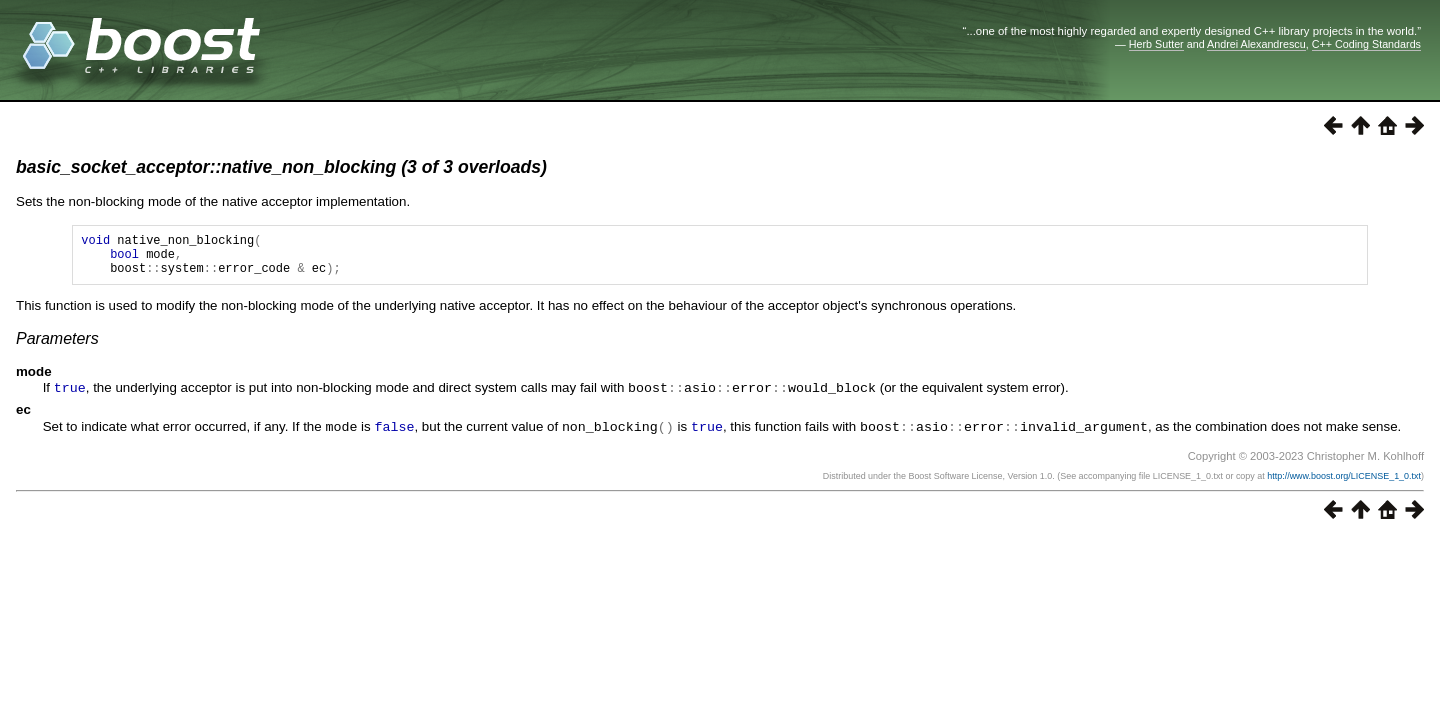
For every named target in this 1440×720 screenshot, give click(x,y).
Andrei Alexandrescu (1256, 44)
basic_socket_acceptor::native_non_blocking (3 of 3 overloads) (281, 167)
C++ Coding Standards (1366, 44)
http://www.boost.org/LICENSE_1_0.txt (1344, 483)
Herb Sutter (1156, 44)
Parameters (57, 347)
